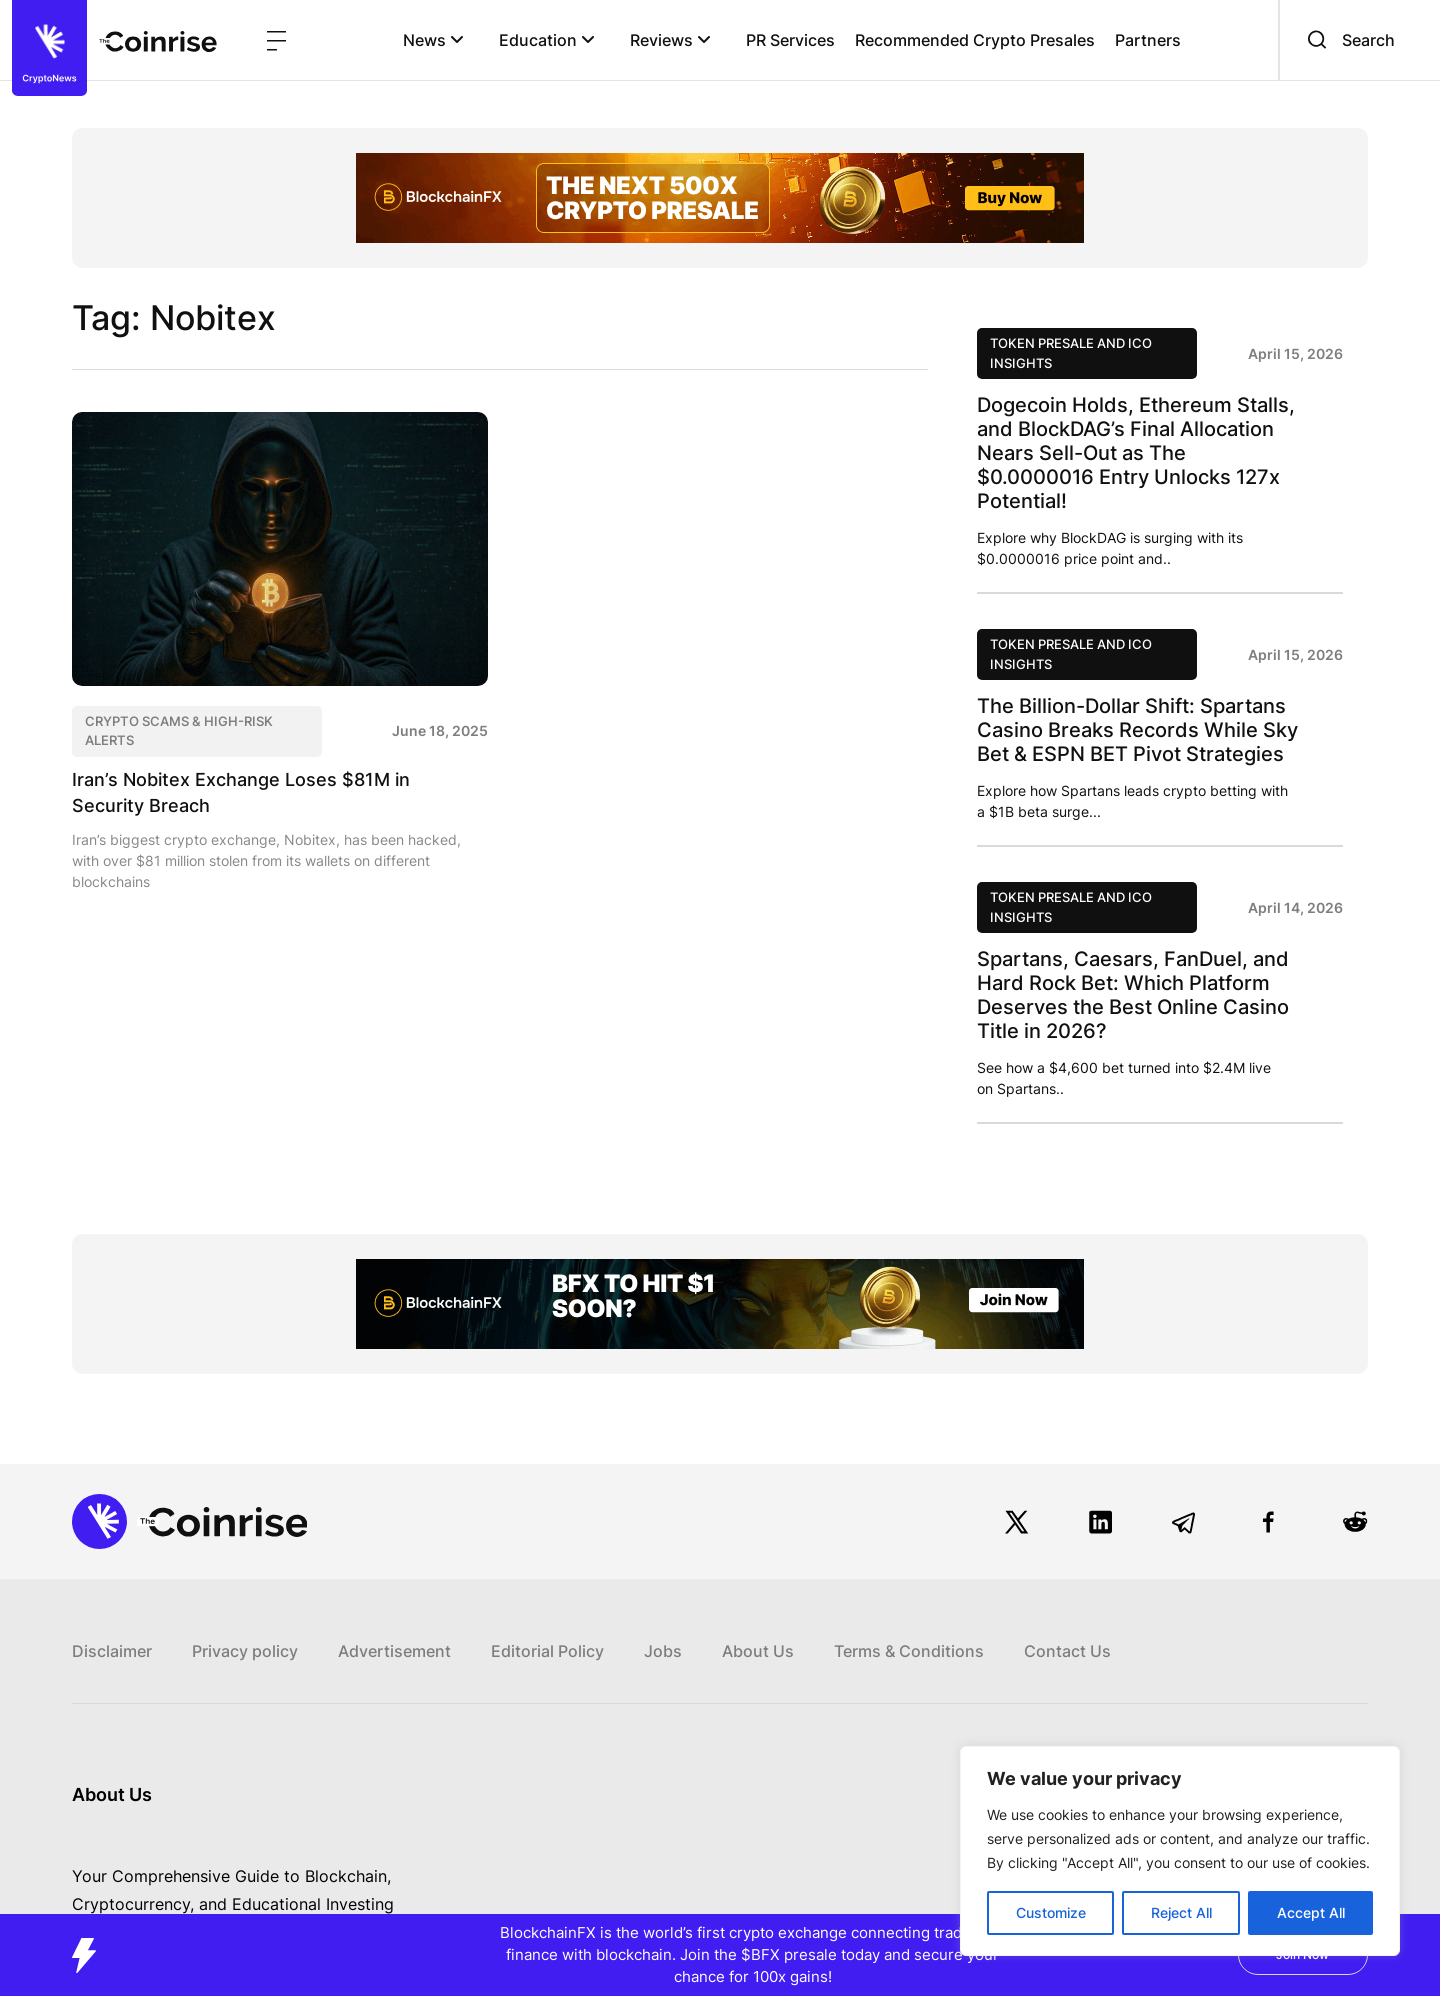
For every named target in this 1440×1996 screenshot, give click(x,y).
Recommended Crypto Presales (975, 40)
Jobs (663, 1651)
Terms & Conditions (909, 1651)
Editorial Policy (547, 1651)
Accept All (1311, 1912)
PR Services (790, 40)
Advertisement (394, 1651)
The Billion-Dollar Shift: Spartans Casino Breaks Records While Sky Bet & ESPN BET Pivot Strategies (1137, 730)
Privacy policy (245, 1651)
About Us (758, 1651)
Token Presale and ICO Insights (1071, 353)
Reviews (670, 40)
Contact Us (1067, 1651)
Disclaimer (112, 1651)
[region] (1180, 1851)
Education (547, 40)
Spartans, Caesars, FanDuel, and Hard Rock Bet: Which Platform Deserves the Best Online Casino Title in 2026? (1133, 995)
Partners (1148, 40)
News (433, 40)
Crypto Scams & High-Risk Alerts (179, 731)
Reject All (1181, 1912)
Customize (1051, 1912)
